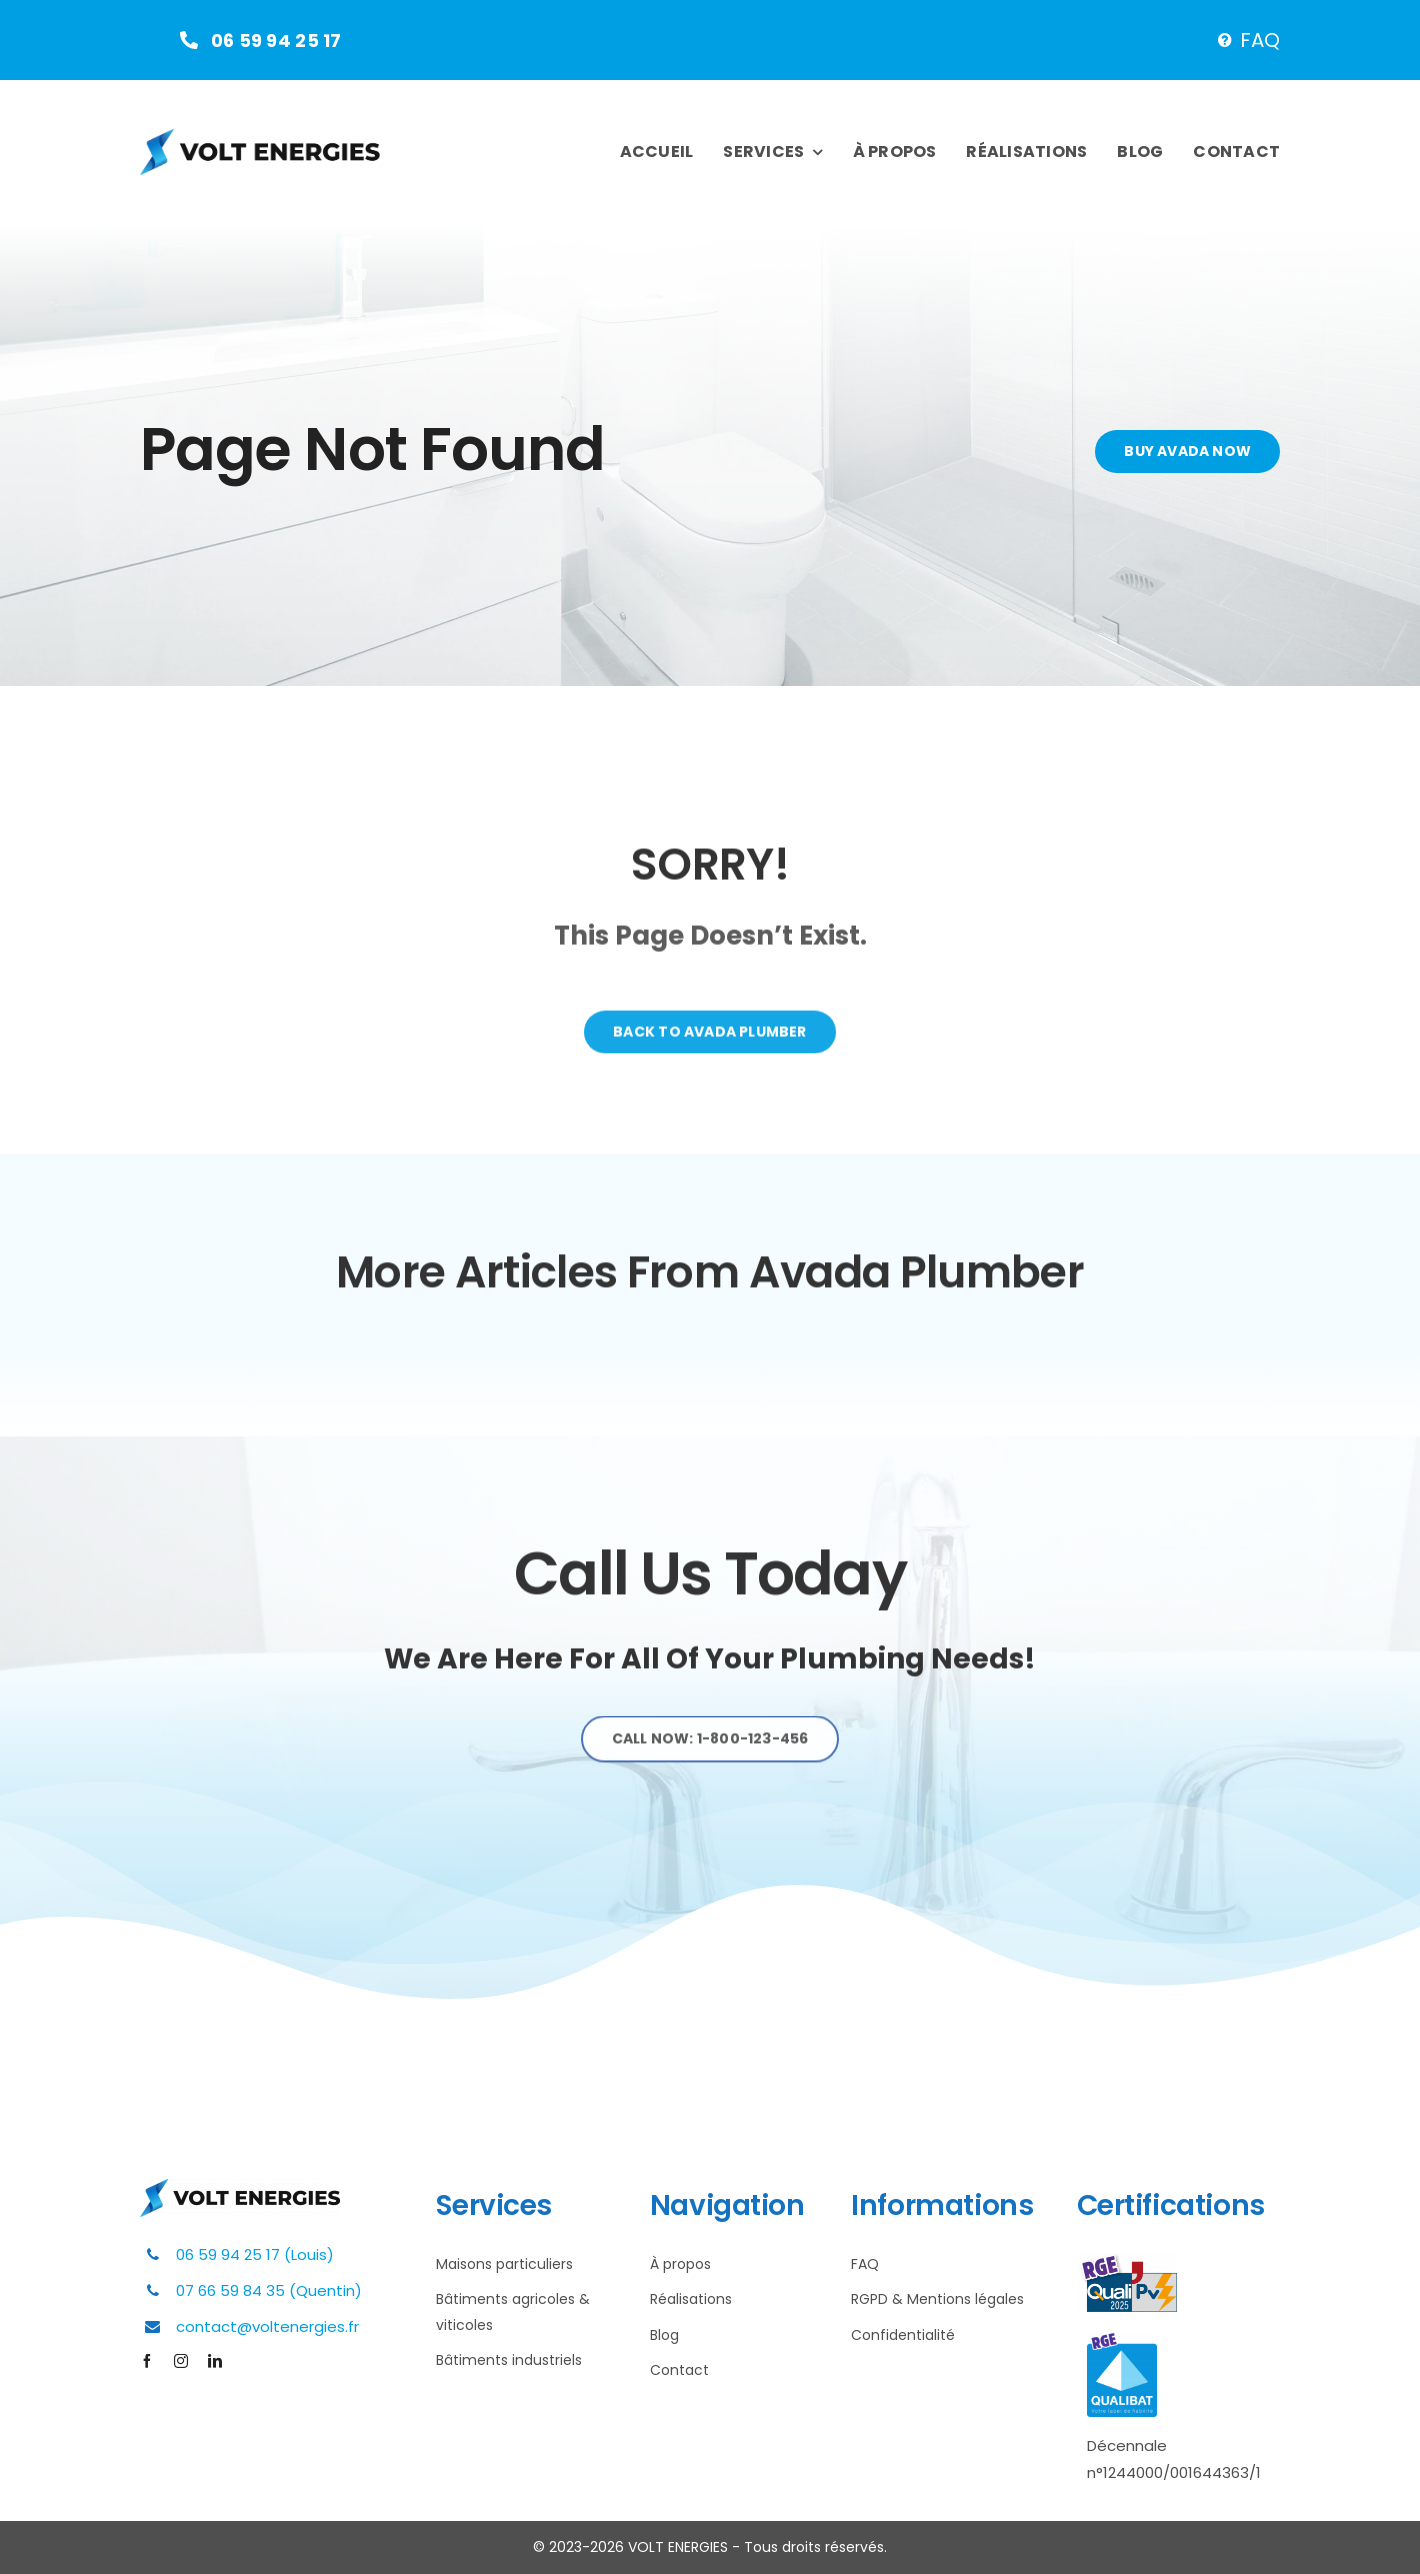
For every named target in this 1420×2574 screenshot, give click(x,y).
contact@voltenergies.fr (267, 2326)
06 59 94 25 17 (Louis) (255, 2254)
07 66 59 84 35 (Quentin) (269, 2290)
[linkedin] (215, 2361)
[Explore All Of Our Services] (710, 1748)
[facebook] (147, 2361)
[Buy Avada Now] (1189, 451)
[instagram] (181, 2361)
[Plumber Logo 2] (260, 137)
